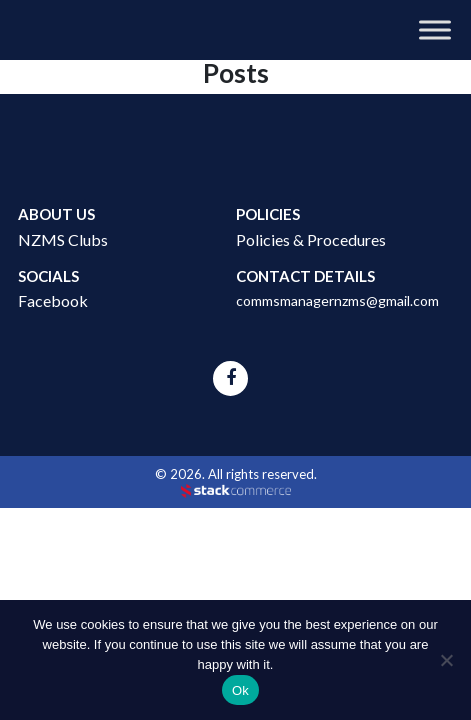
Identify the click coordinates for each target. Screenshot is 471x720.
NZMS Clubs (63, 239)
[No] (446, 660)
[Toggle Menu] (435, 29)
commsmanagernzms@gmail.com (337, 300)
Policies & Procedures (311, 239)
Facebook (53, 300)
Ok (240, 690)
